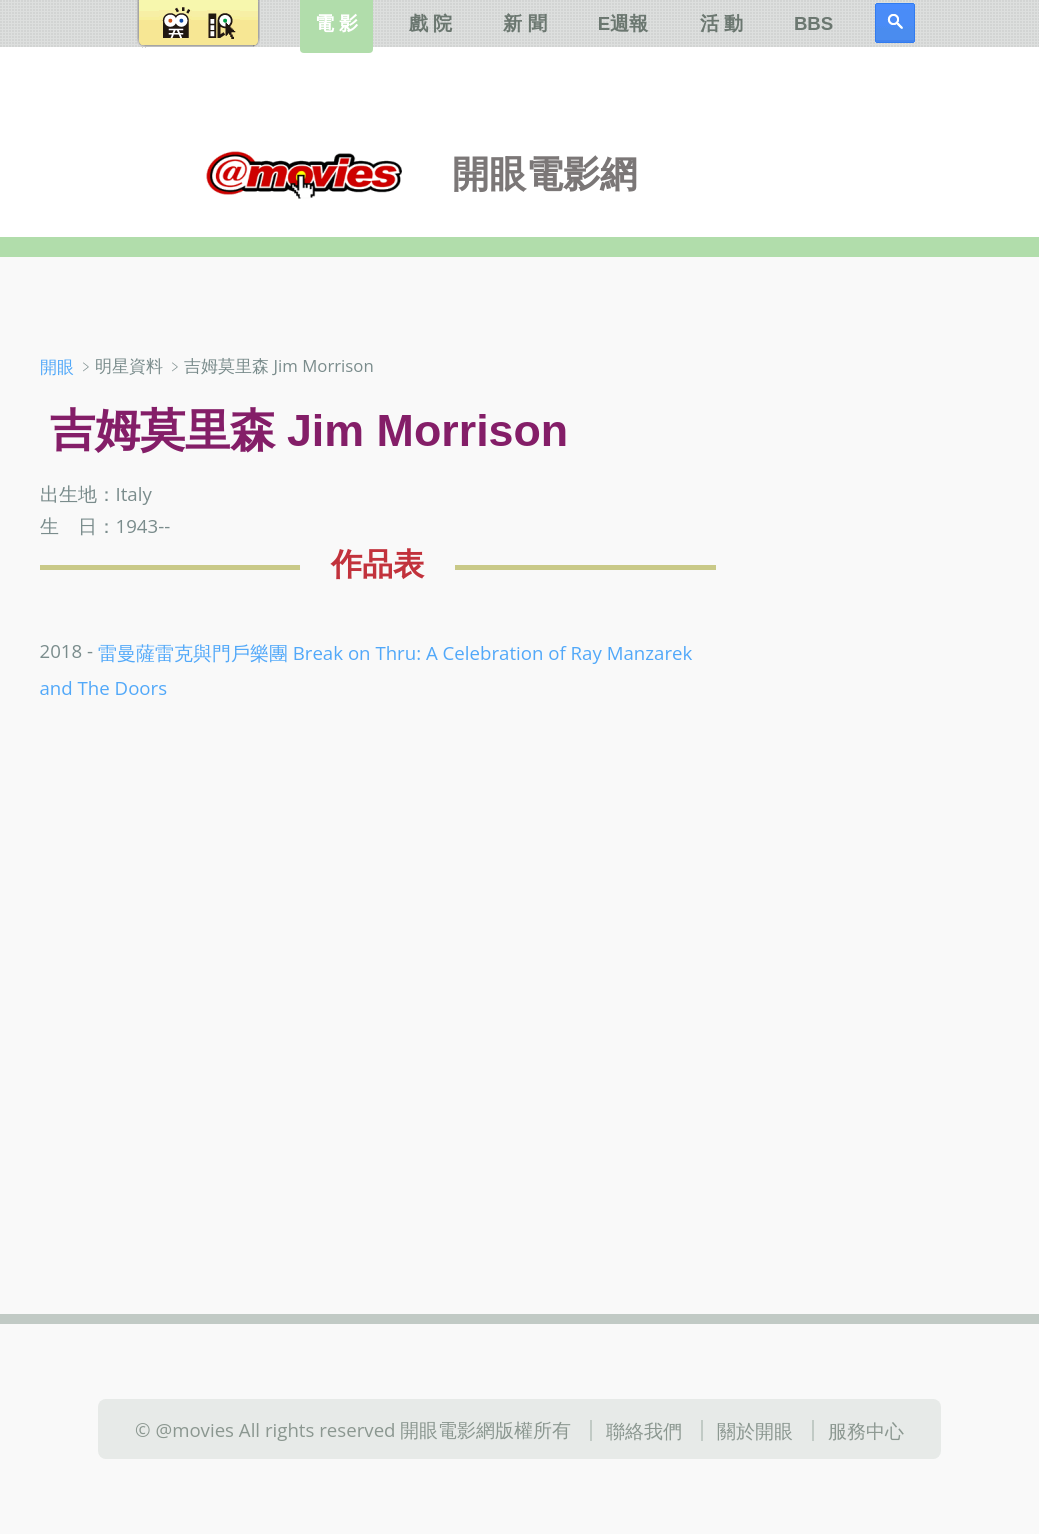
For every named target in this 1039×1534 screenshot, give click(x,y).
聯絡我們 (644, 1430)
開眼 (57, 366)
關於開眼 (755, 1430)
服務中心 (866, 1430)
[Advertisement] (888, 669)
